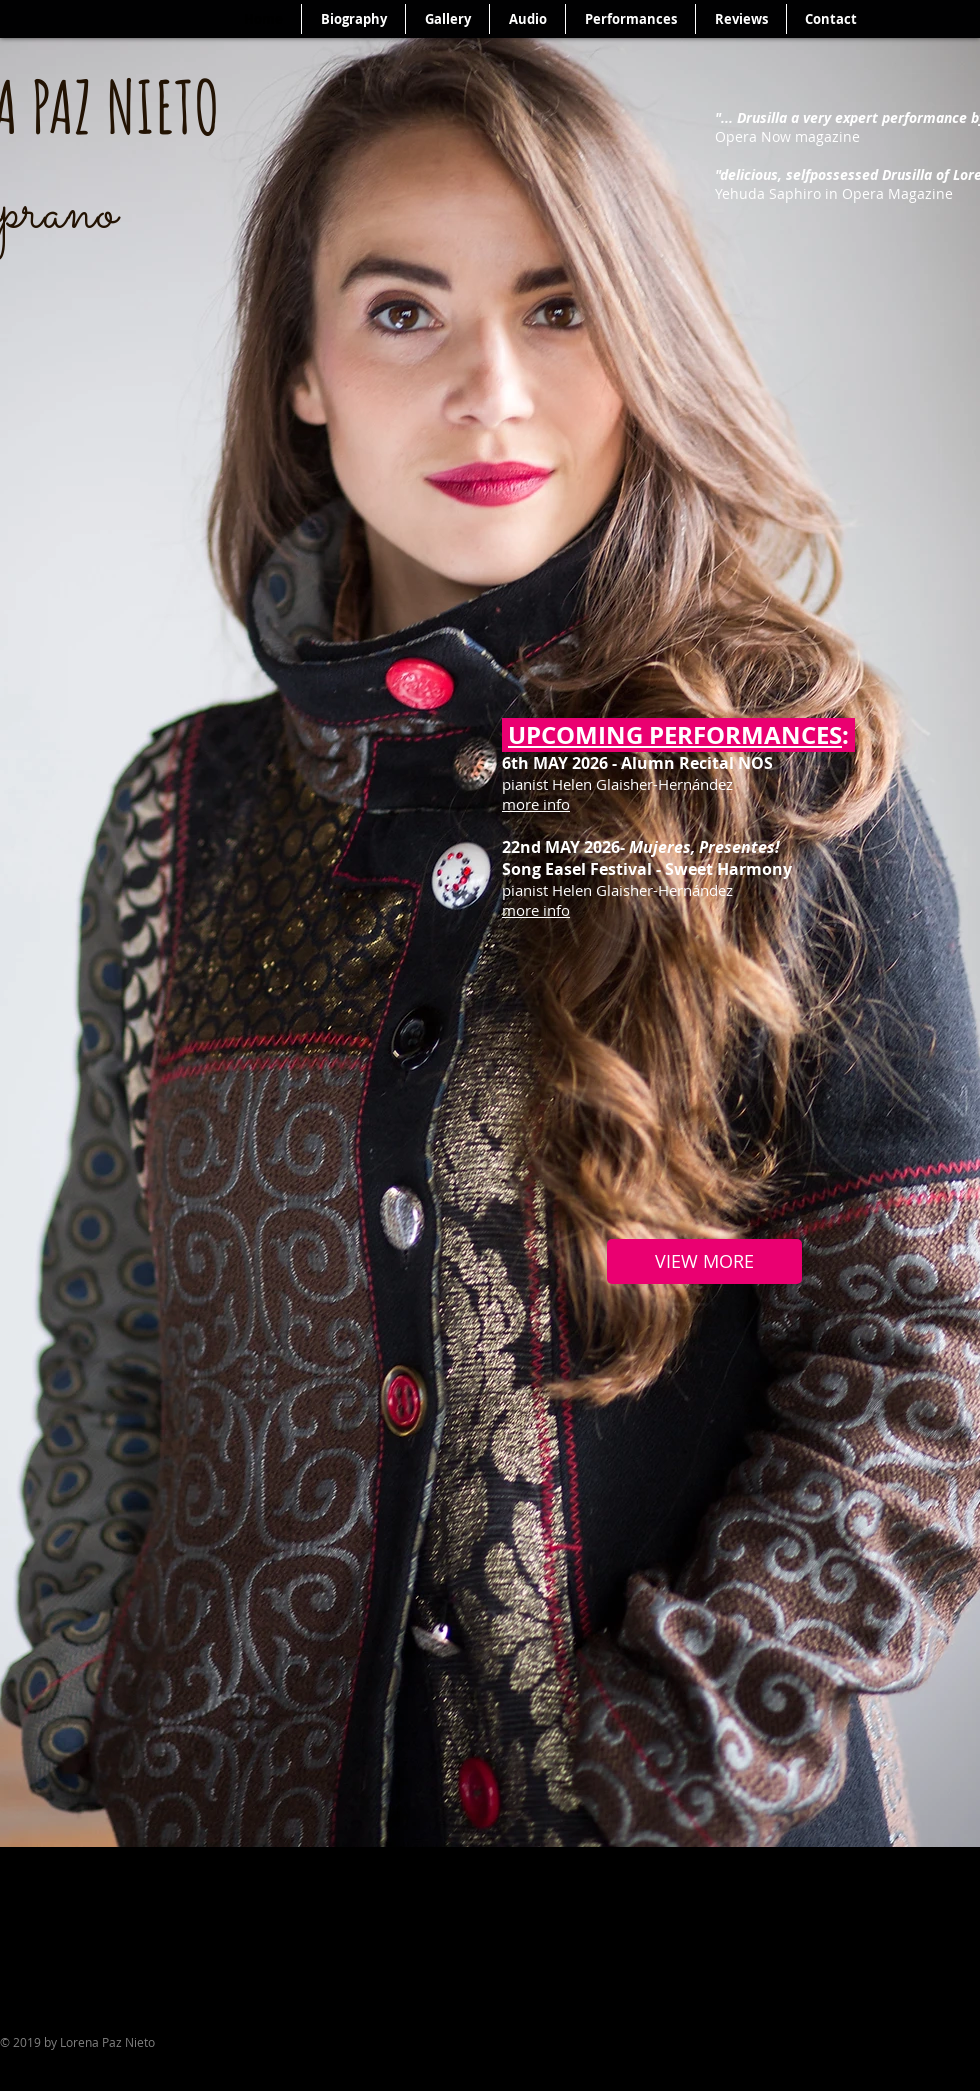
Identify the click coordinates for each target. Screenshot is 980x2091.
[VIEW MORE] (704, 1261)
